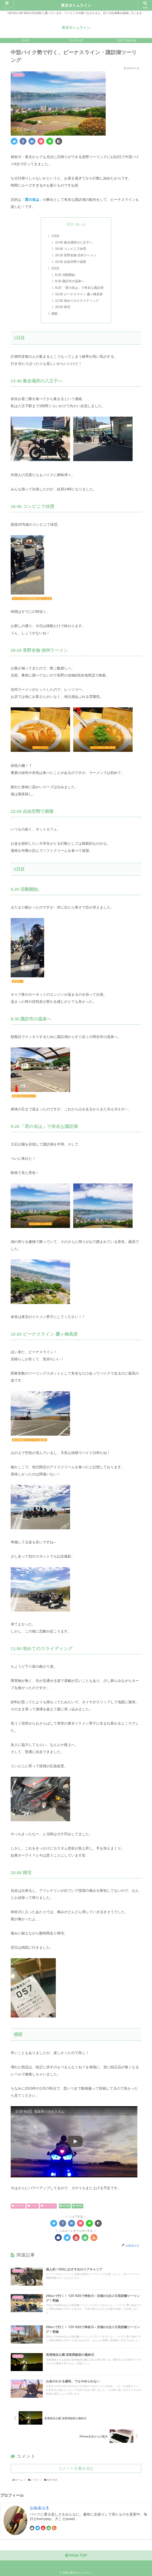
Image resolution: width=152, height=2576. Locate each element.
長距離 (65, 2205)
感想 (54, 312)
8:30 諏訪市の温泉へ (69, 280)
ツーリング (48, 2205)
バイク (33, 2205)
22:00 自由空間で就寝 (70, 261)
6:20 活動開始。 (66, 274)
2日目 (55, 268)
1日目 (55, 236)
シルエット (39, 2507)
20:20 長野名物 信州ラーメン (76, 255)
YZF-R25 (18, 2205)
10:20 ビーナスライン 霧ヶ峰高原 (79, 293)
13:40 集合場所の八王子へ (73, 242)
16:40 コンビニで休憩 (70, 248)
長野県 (77, 2205)
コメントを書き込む (76, 2467)
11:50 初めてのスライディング (77, 300)
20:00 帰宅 (62, 306)
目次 (70, 224)
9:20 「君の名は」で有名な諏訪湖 (79, 287)
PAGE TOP (76, 2555)
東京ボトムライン (76, 5)
